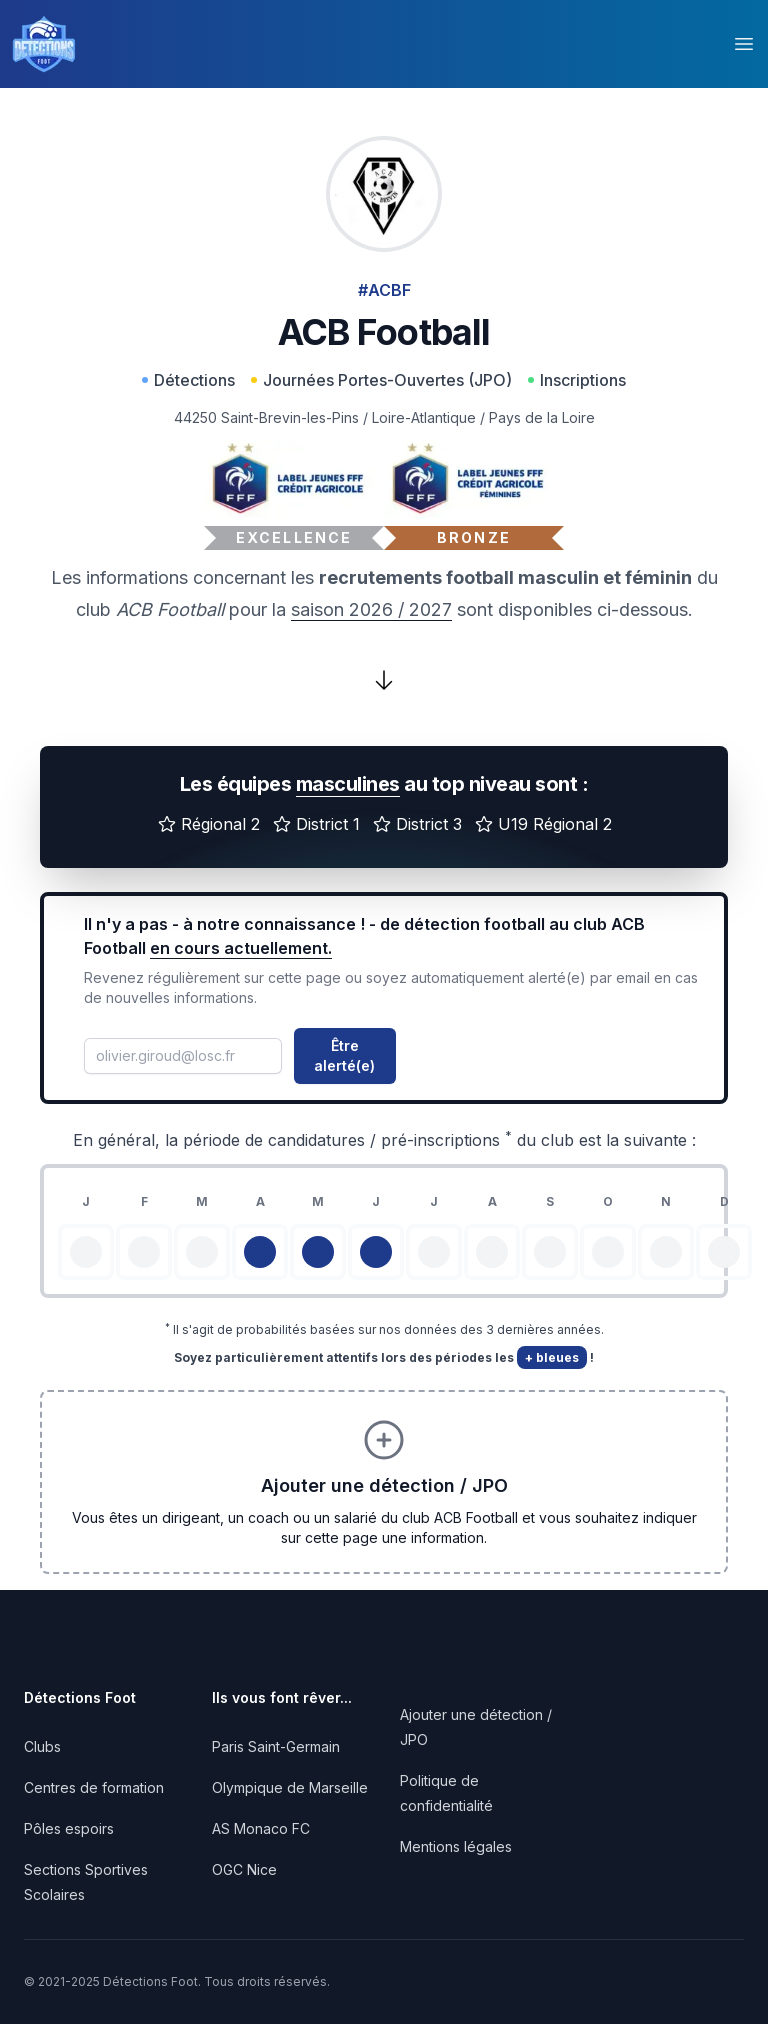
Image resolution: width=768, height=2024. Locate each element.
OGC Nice (244, 1869)
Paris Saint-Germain (276, 1746)
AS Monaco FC (261, 1828)
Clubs (42, 1746)
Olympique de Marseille (290, 1787)
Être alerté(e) (344, 1055)
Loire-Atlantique (424, 417)
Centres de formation (94, 1787)
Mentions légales (456, 1846)
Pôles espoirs (69, 1828)
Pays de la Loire (542, 417)
